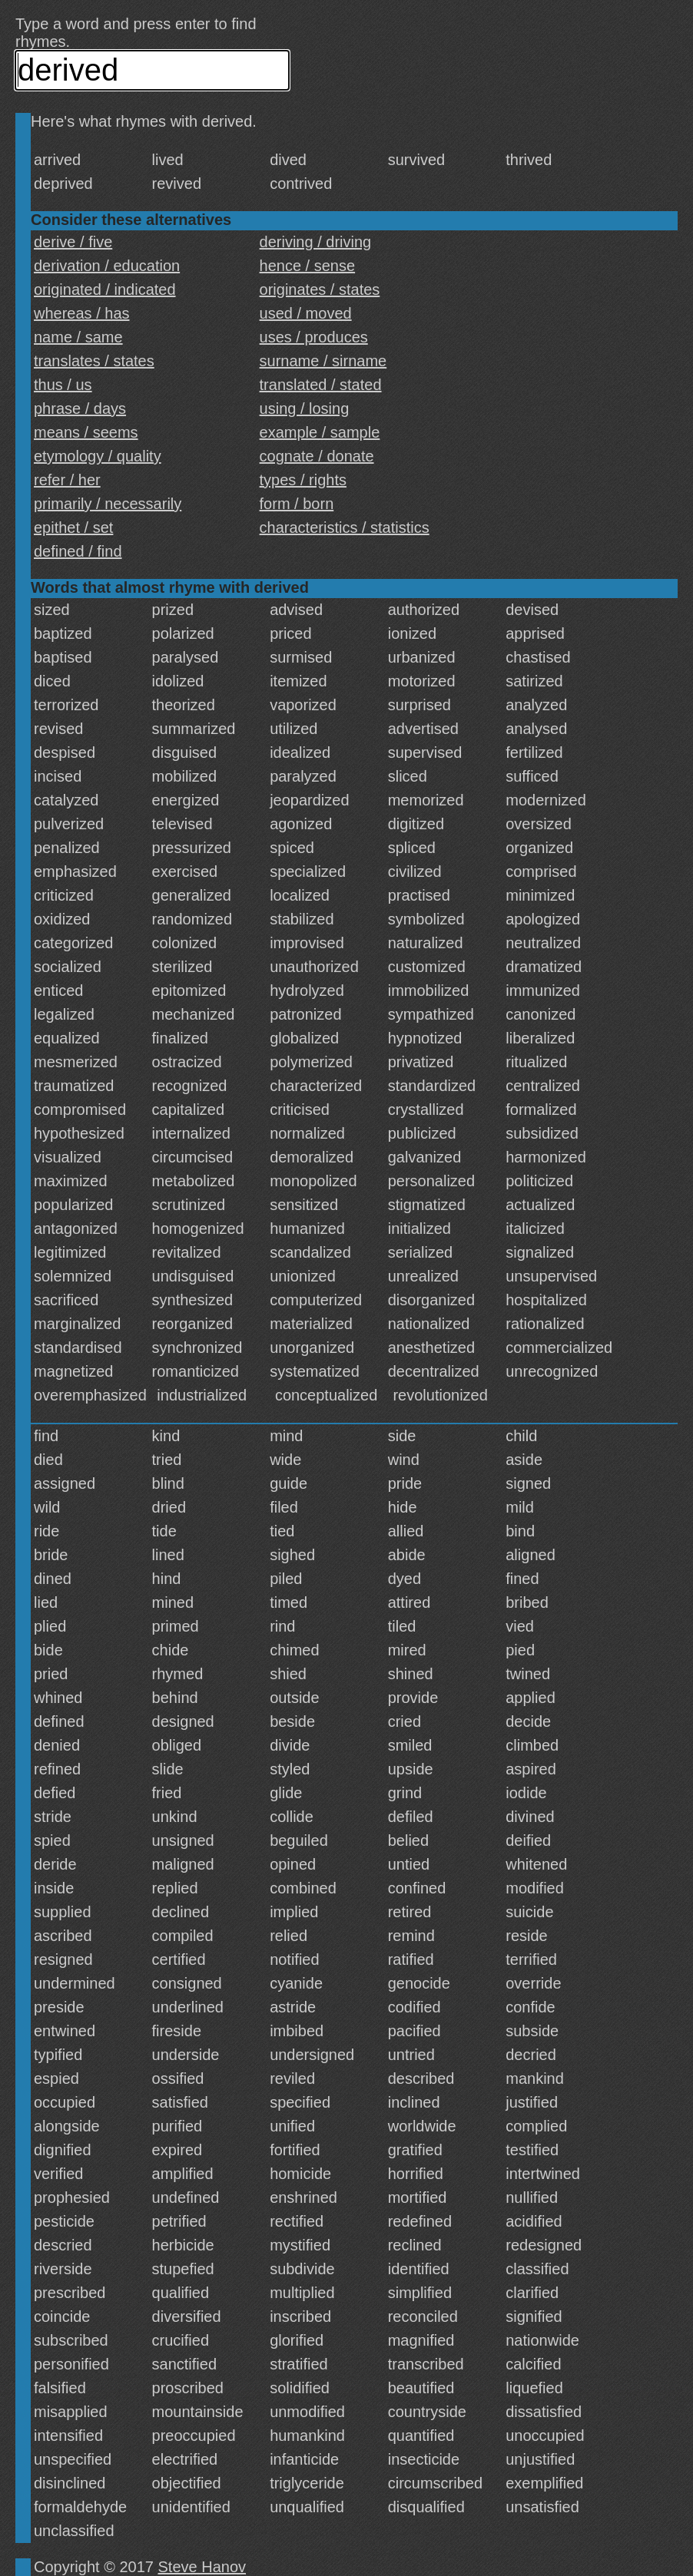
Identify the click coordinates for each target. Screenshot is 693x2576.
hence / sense (308, 265)
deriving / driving (316, 241)
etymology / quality (97, 456)
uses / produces (314, 337)
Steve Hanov (202, 2566)
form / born (297, 503)
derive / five (73, 241)
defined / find (78, 551)
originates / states (320, 289)
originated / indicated (105, 289)
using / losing (305, 408)
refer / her (67, 479)
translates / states (94, 360)
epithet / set (73, 527)
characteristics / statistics (344, 527)
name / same (78, 337)
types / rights (303, 479)
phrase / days (80, 408)
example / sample (320, 432)
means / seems (86, 432)
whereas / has (82, 313)
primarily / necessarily (107, 503)
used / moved (306, 313)
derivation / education (107, 265)
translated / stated (321, 384)
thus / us (63, 384)
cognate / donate (317, 456)
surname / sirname (323, 360)
